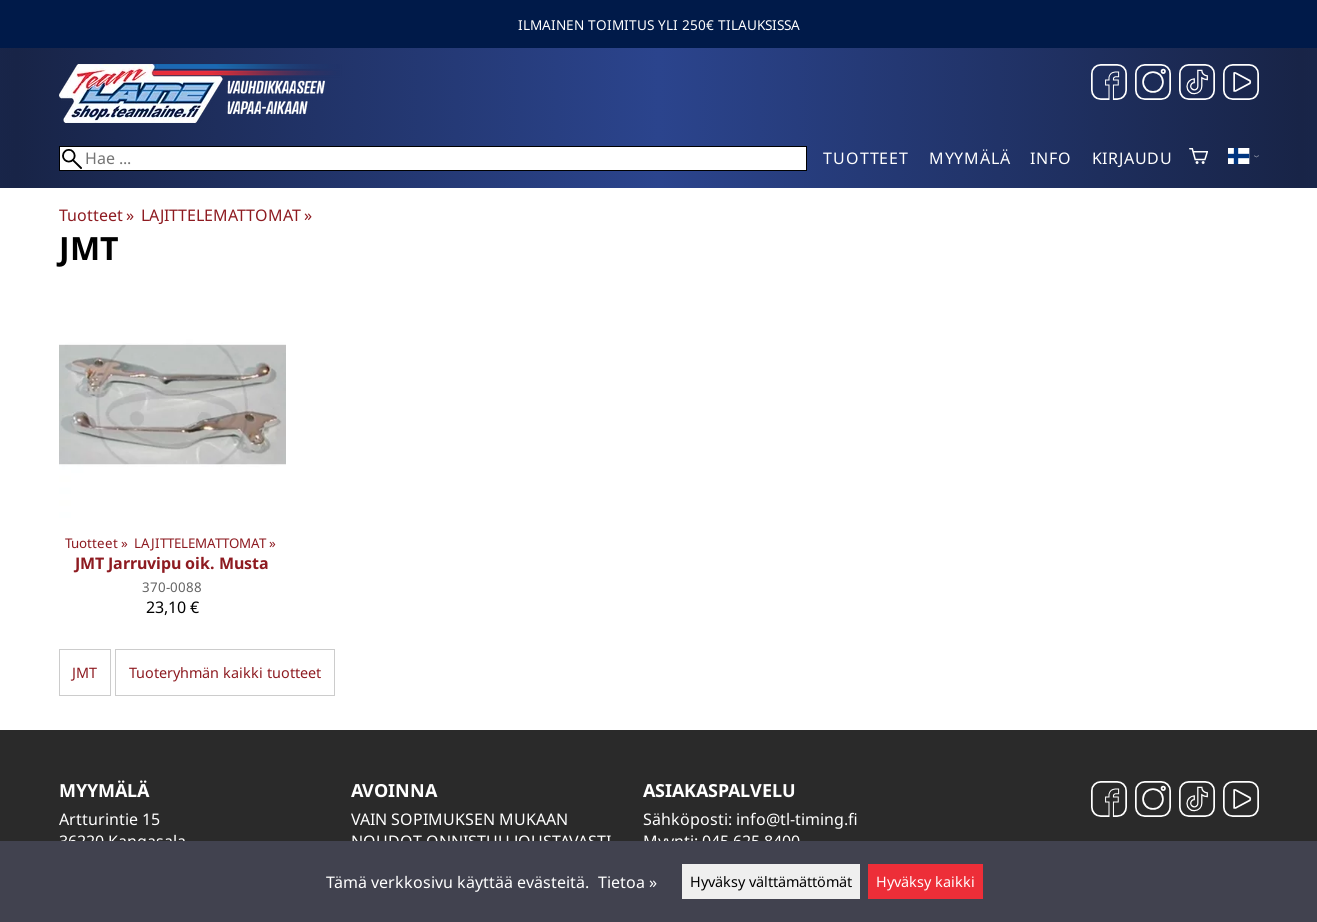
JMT (84, 672)
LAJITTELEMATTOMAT (226, 215)
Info (1050, 158)
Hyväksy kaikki (925, 881)
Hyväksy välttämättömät (771, 881)
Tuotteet (865, 158)
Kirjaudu (1132, 158)
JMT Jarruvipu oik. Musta (172, 563)
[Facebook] (1109, 84)
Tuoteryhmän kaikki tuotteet (225, 672)
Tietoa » (627, 882)
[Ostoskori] (1198, 158)
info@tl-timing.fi (797, 819)
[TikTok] (1197, 84)
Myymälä (970, 158)
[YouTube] (1241, 84)
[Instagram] (1153, 84)
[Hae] (433, 158)
